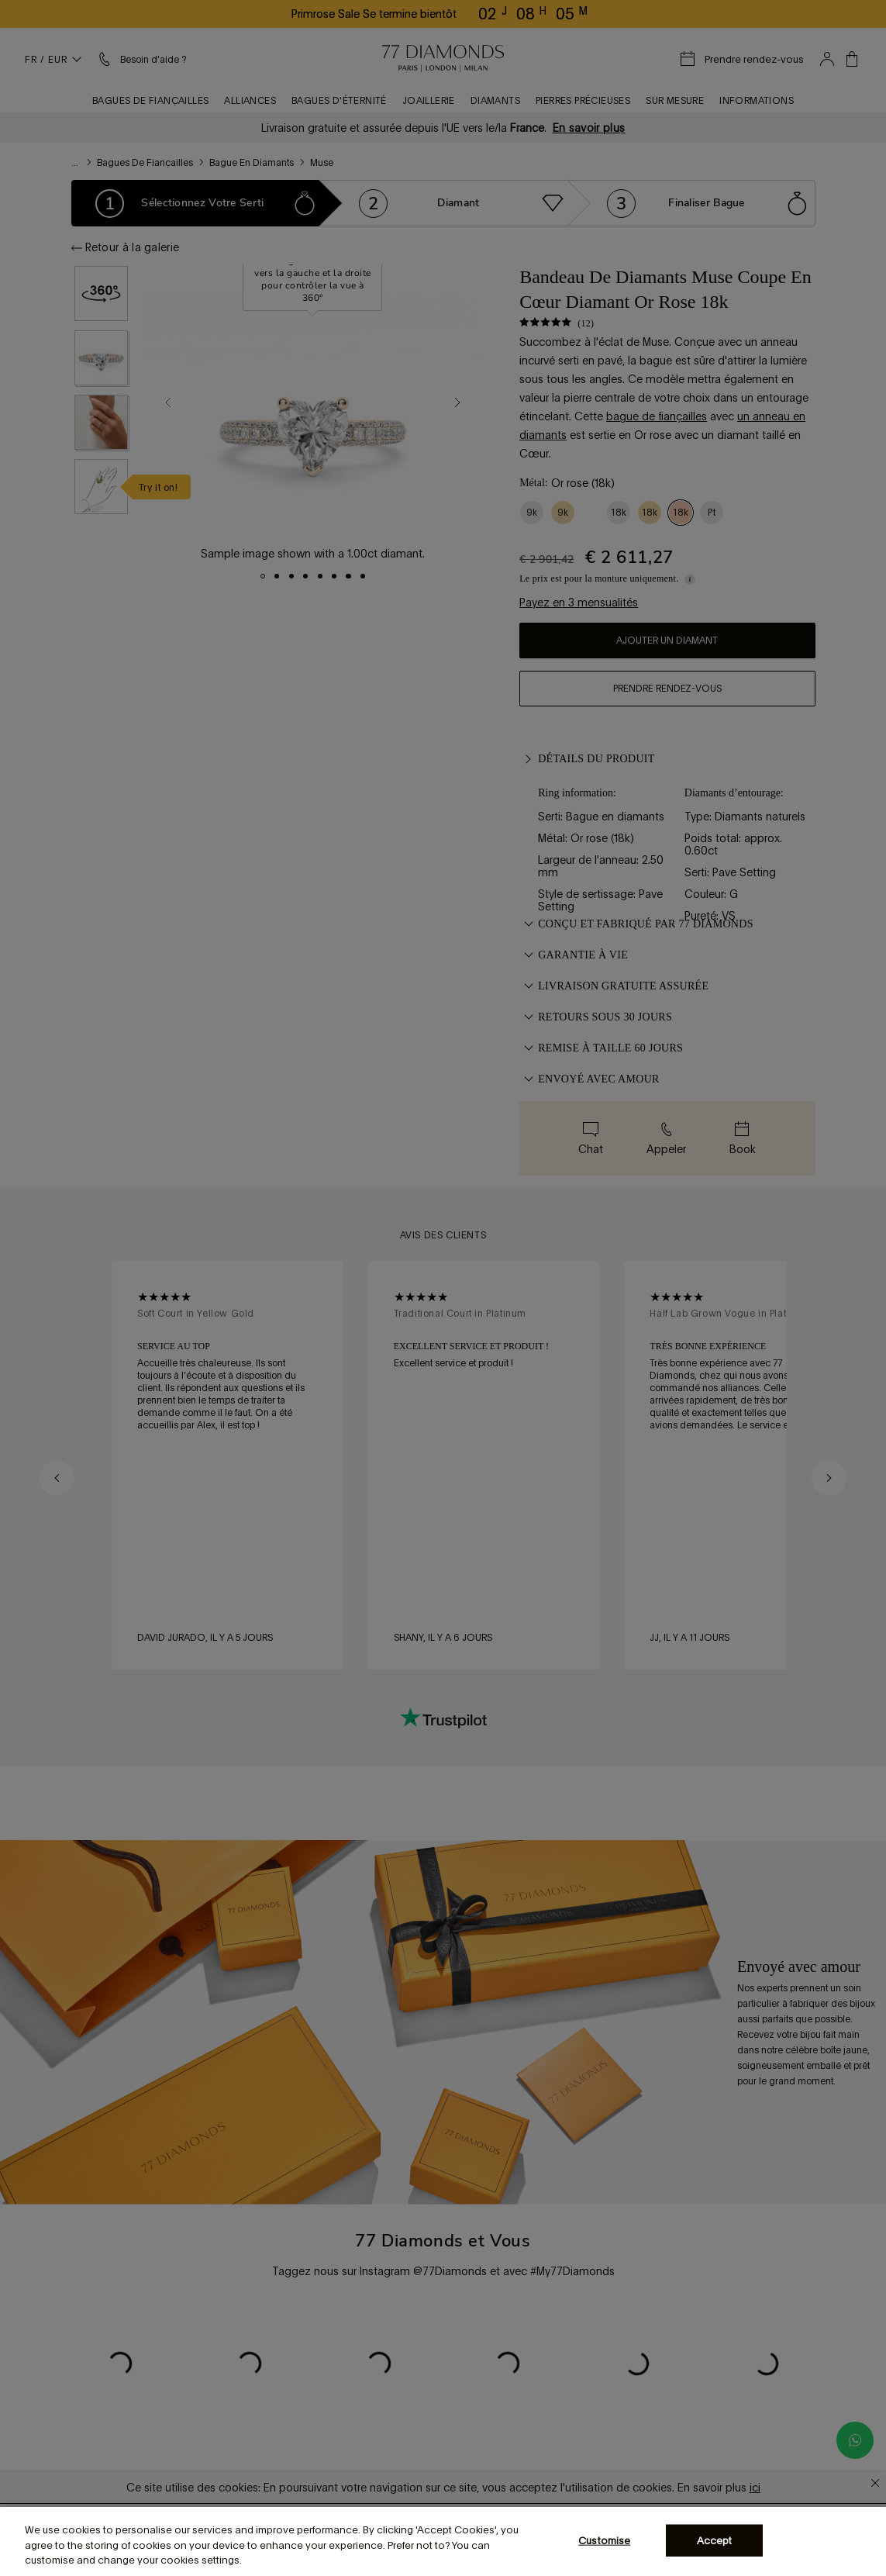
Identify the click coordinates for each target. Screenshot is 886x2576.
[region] (443, 2541)
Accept (715, 2540)
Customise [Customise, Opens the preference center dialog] (604, 2540)
